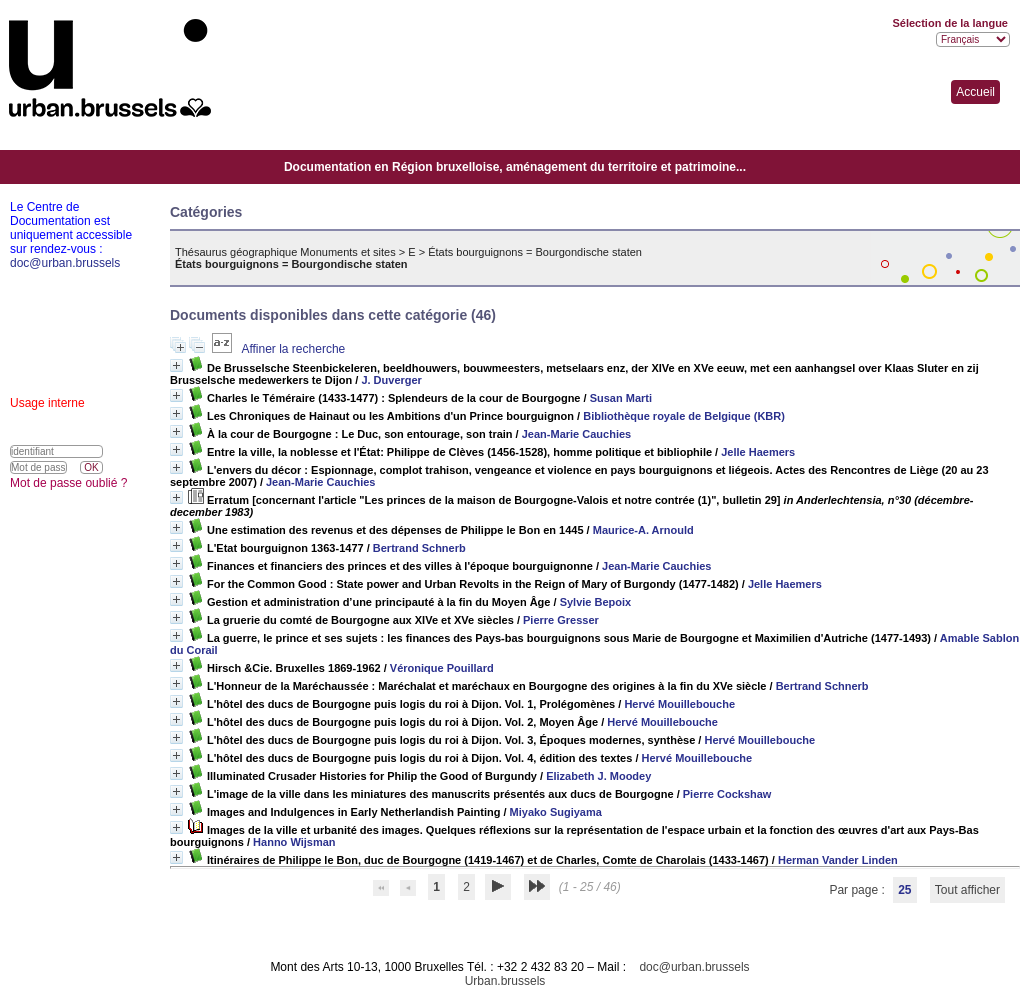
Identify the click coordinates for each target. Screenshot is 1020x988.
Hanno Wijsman (294, 842)
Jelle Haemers (758, 452)
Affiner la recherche (293, 349)
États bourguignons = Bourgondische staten (535, 252)
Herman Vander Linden (838, 860)
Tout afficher (967, 890)
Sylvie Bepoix (596, 602)
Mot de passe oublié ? (68, 483)
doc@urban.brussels (694, 967)
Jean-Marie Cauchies (576, 434)
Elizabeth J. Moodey (598, 776)
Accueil (975, 92)
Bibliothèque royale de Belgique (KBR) (684, 416)
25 (904, 890)
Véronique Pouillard (442, 668)
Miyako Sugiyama (556, 812)
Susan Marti (621, 398)
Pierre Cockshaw (727, 794)
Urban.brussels (505, 981)
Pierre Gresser (561, 620)
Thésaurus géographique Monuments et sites (285, 252)
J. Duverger (391, 380)
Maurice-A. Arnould (643, 530)
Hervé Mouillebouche (679, 704)
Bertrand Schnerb (419, 548)
